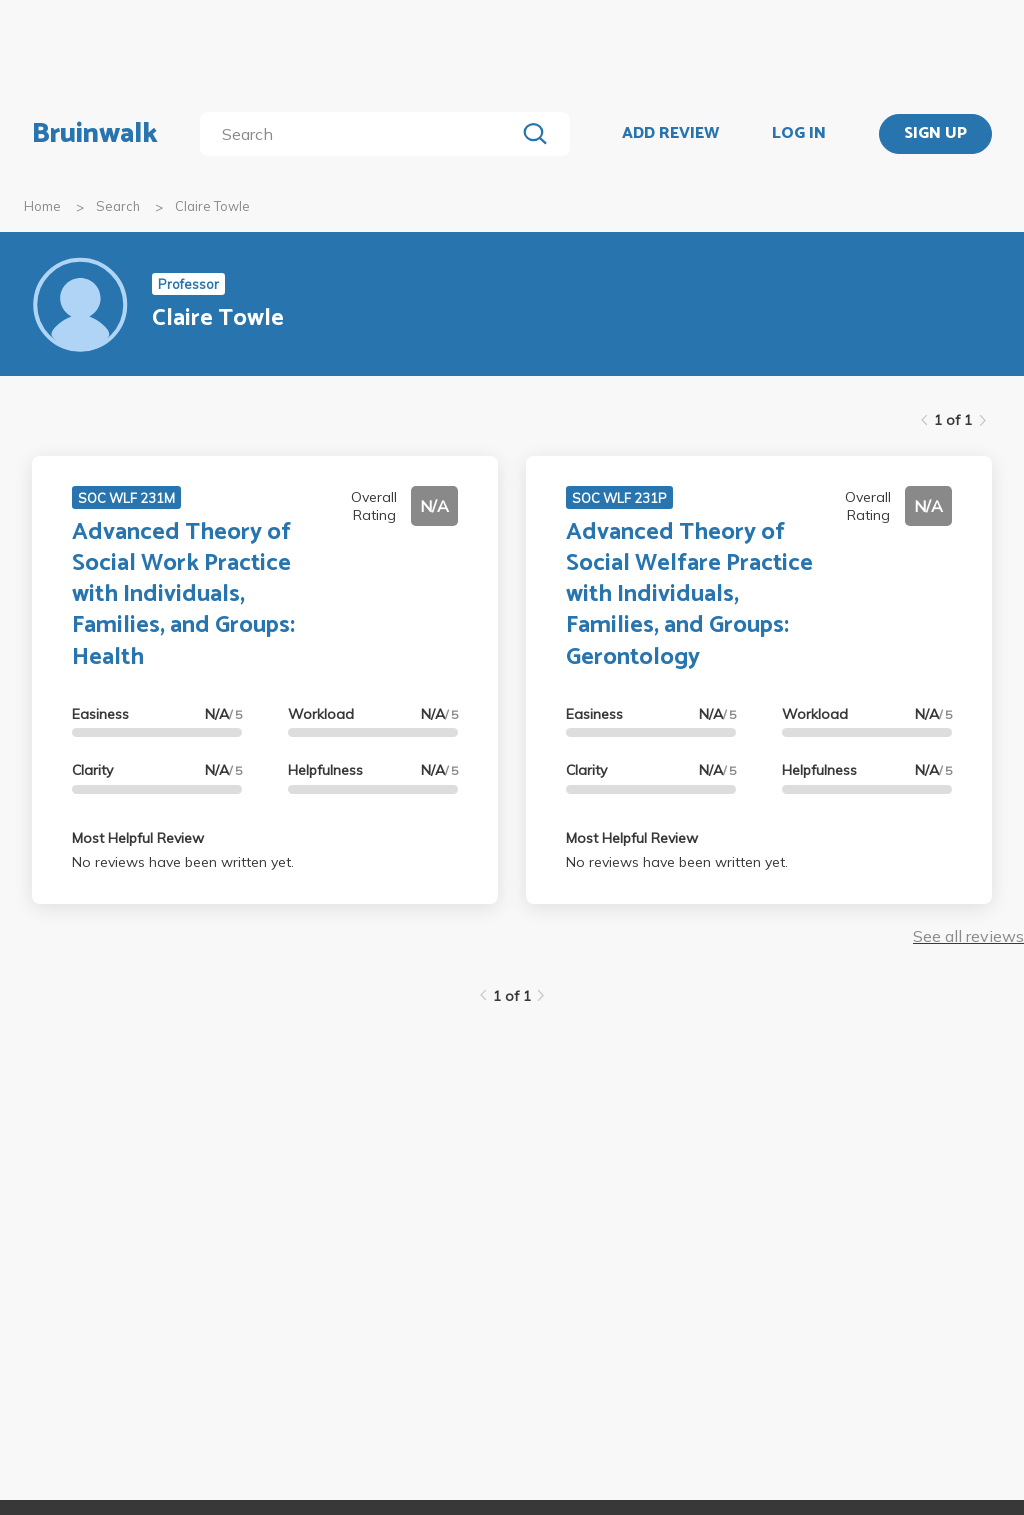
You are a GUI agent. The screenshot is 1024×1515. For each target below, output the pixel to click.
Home (42, 206)
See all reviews (968, 936)
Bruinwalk (95, 134)
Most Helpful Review (138, 838)
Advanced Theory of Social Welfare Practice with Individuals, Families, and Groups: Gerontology (689, 595)
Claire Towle (212, 206)
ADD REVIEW (670, 134)
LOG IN (799, 134)
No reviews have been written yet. (183, 862)
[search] (361, 134)
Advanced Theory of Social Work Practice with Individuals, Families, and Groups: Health (183, 595)
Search (118, 206)
